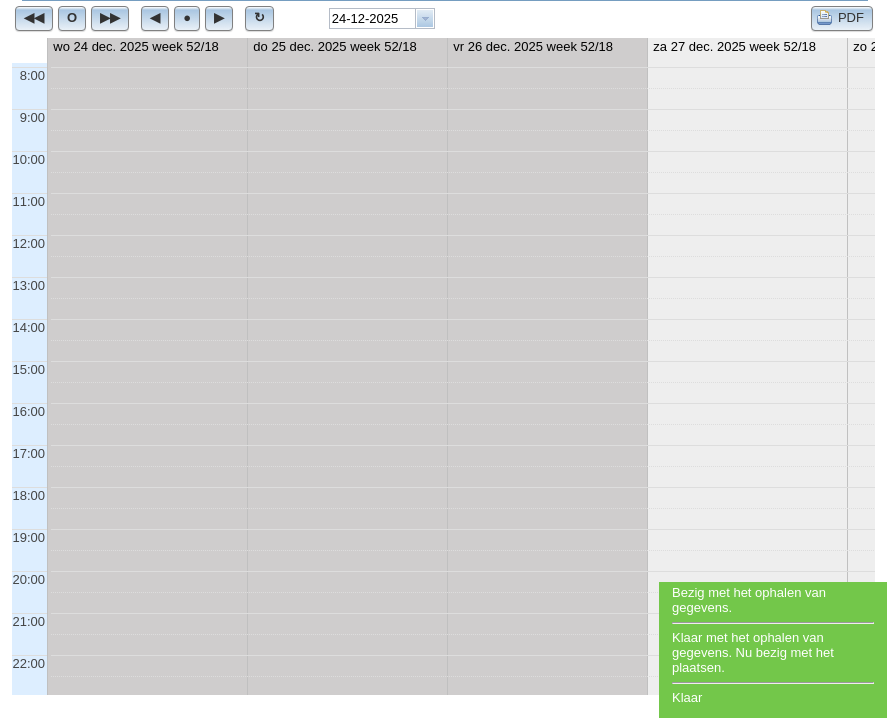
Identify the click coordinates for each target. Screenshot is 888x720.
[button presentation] (425, 18)
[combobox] (382, 18)
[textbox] (372, 18)
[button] (34, 17)
